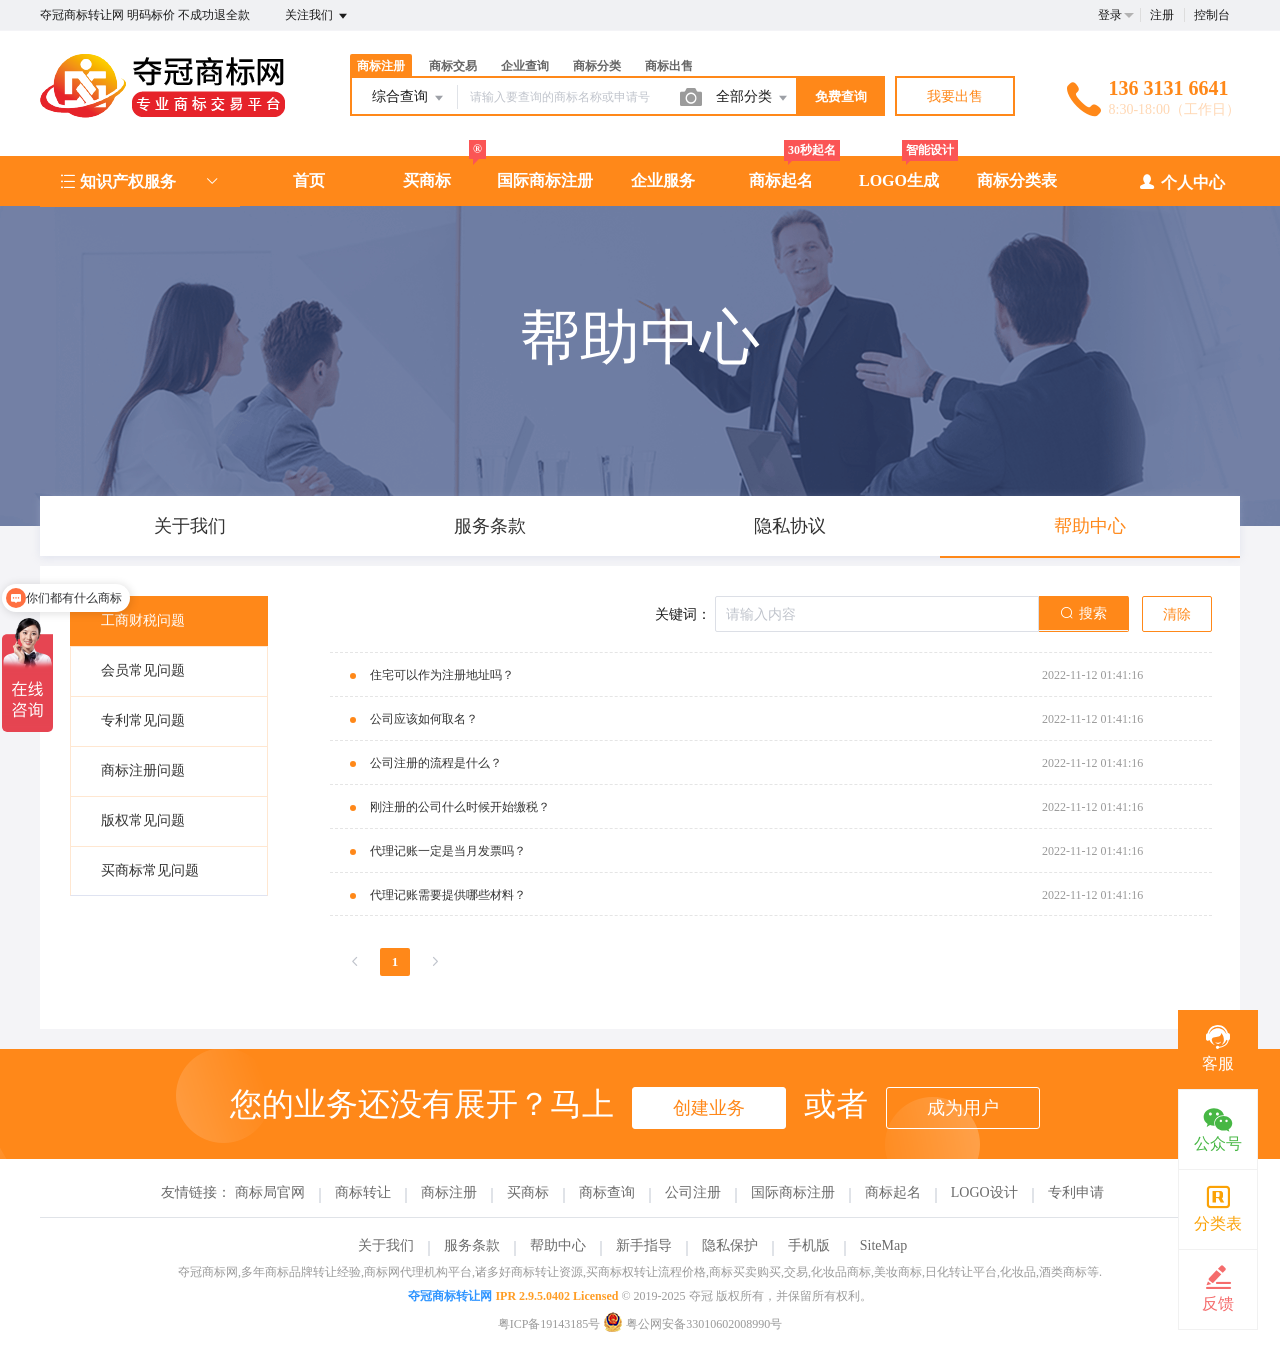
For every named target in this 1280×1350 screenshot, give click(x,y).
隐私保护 (730, 1245)
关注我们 (317, 16)
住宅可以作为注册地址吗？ (442, 675)
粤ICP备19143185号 (549, 1324)
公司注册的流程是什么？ (436, 763)
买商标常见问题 (150, 870)
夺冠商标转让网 (450, 1296)
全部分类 (753, 98)
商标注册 (381, 66)
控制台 (1212, 15)
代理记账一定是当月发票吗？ (448, 851)
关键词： (683, 614)
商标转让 (363, 1192)
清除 (1177, 614)
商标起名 (781, 180)
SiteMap (883, 1245)
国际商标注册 (545, 180)
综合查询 (409, 98)
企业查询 (525, 66)
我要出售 (955, 96)
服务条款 (472, 1245)
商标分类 (597, 66)
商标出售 (669, 66)
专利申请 (1076, 1192)
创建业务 (709, 1108)
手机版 (809, 1245)
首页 (309, 180)
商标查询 (607, 1192)
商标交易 (453, 66)
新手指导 (644, 1245)
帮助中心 (558, 1245)
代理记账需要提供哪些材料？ (448, 895)
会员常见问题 (143, 670)
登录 (1110, 15)
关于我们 (386, 1245)
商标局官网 (270, 1192)
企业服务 (663, 180)
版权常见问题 (143, 820)
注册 (1162, 15)
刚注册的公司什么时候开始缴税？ (460, 807)
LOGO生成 (899, 180)
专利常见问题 (143, 720)
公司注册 (693, 1192)
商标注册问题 (143, 770)
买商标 (427, 180)
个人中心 (1181, 181)
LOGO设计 (984, 1192)
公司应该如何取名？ (424, 719)
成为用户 (963, 1108)
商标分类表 (1017, 180)
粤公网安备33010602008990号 (692, 1324)
